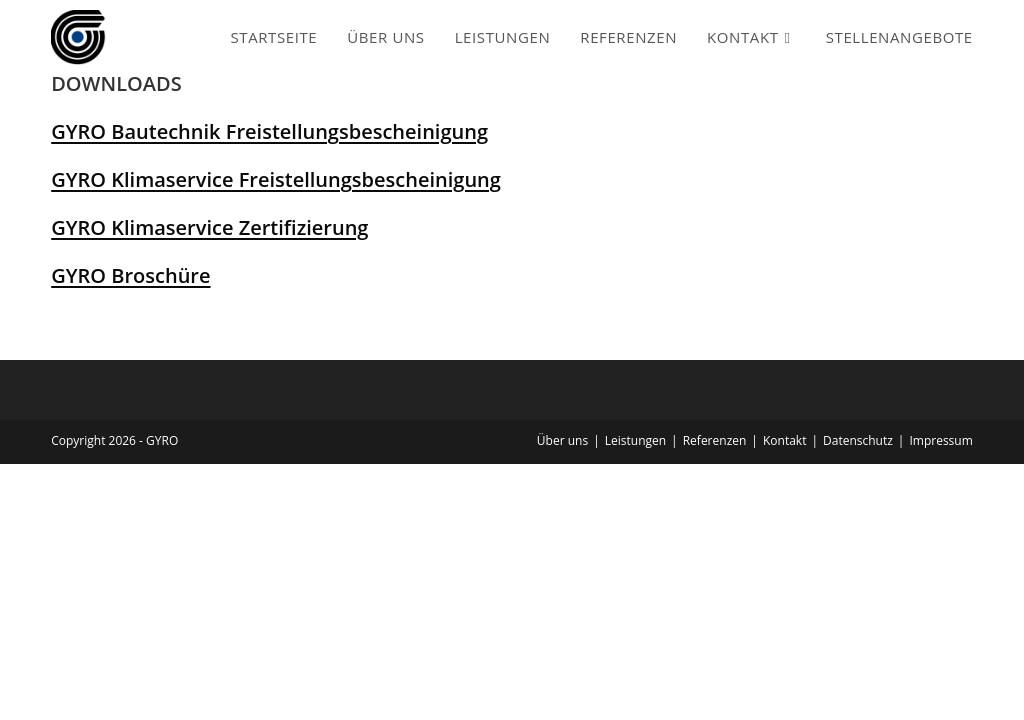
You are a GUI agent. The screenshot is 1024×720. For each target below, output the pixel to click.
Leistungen (635, 440)
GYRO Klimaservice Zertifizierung (209, 227)
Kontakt (784, 440)
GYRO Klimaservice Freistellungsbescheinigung (276, 179)
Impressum (940, 440)
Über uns (562, 440)
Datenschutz (858, 440)
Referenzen (715, 440)
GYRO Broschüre (130, 275)
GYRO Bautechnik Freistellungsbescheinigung (269, 131)
